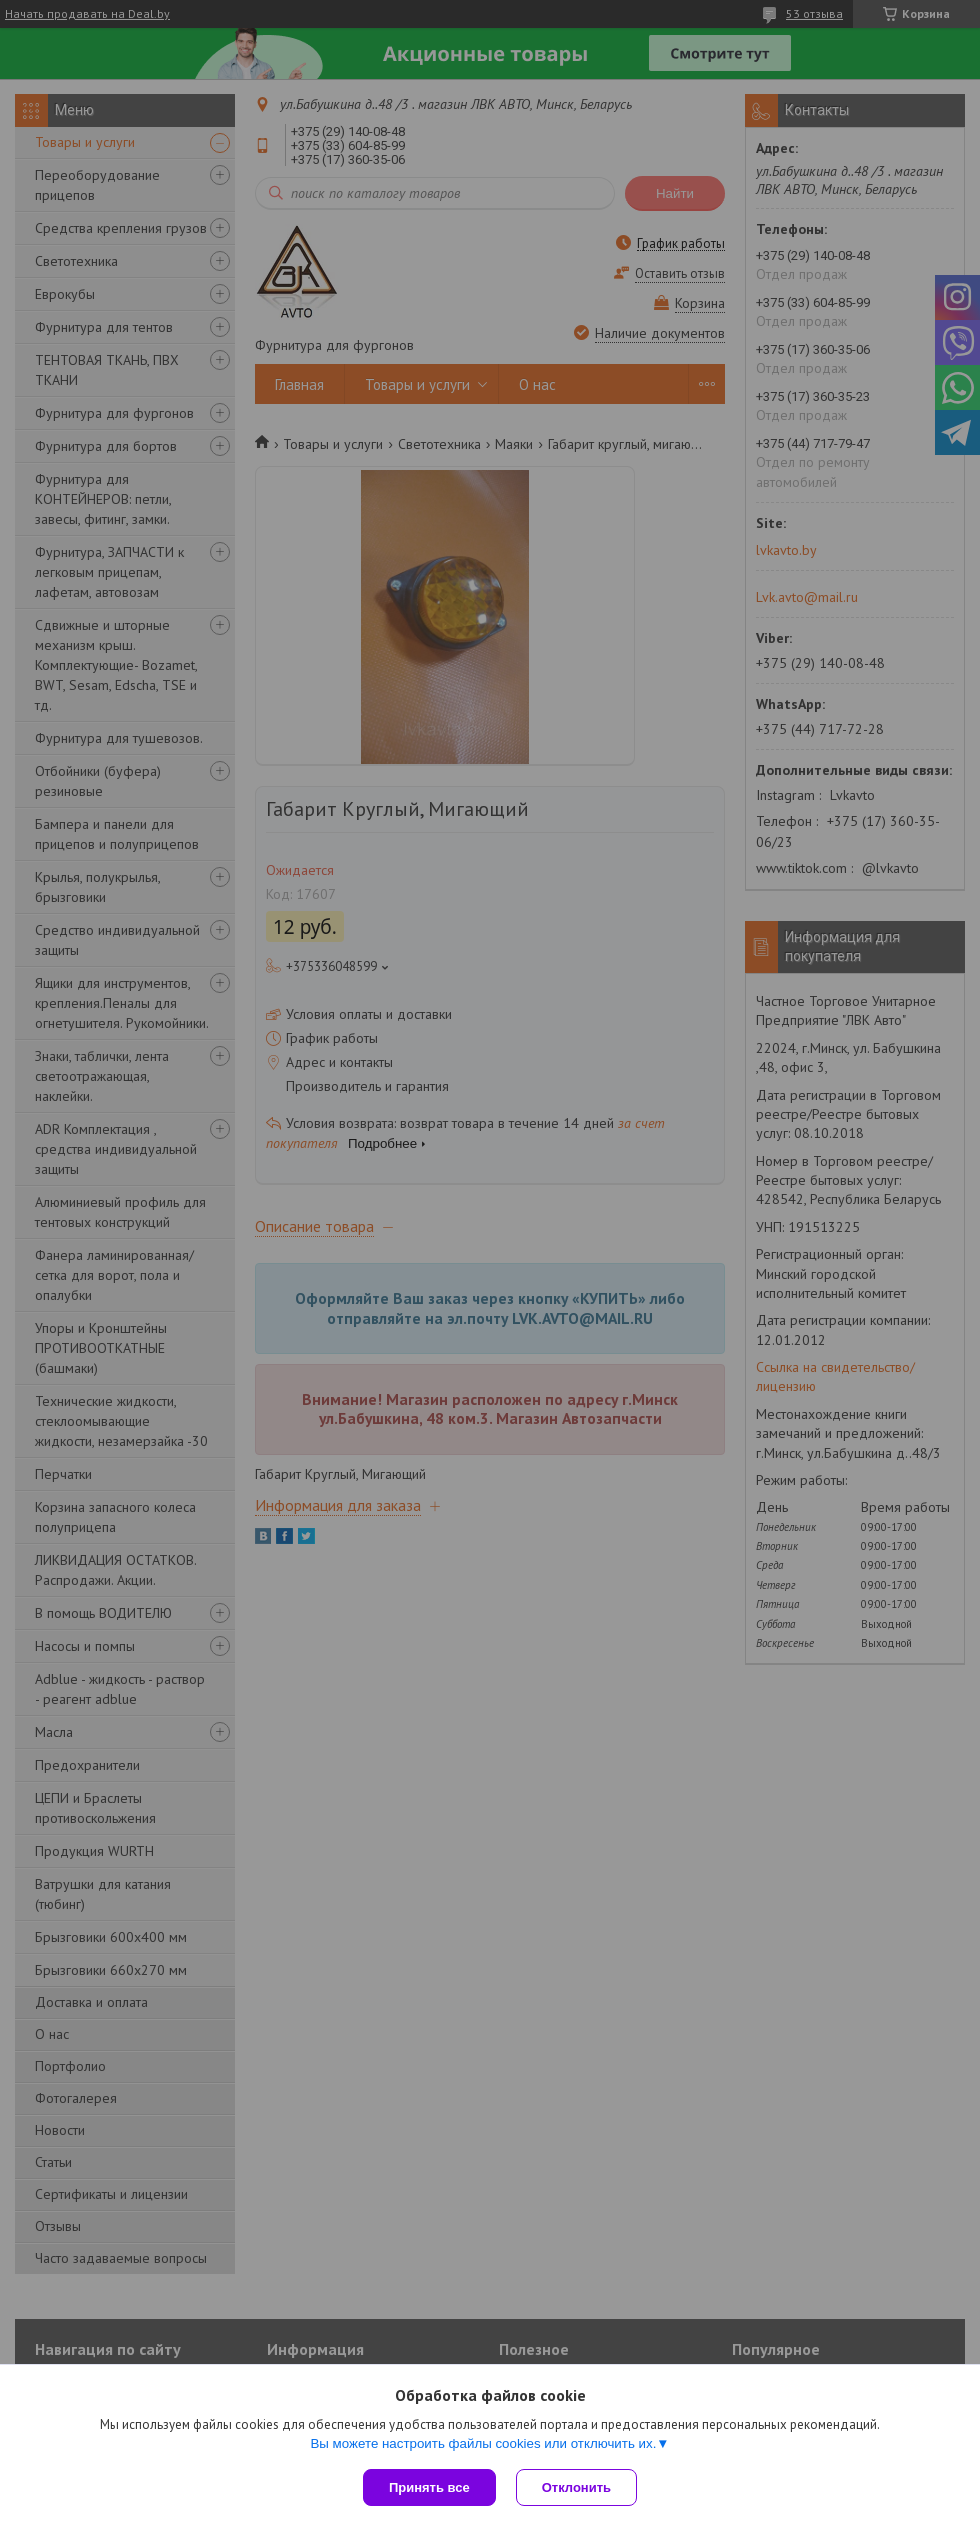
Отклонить (576, 2487)
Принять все (429, 2487)
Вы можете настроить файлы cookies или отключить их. (483, 2443)
